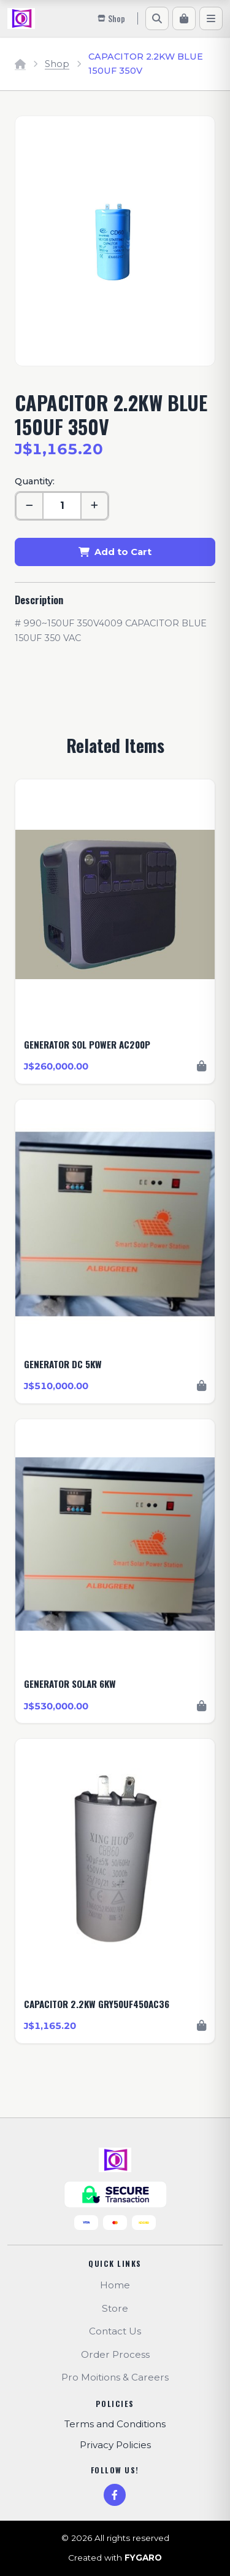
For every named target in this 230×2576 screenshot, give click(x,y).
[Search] (157, 18)
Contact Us (115, 2331)
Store (115, 2308)
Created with (115, 2558)
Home (115, 2285)
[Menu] (211, 18)
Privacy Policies (115, 2445)
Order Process (115, 2354)
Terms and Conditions (115, 2424)
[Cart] (184, 18)
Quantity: (35, 481)
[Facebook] (115, 2495)
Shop (57, 63)
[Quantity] (62, 506)
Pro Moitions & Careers (115, 2377)
